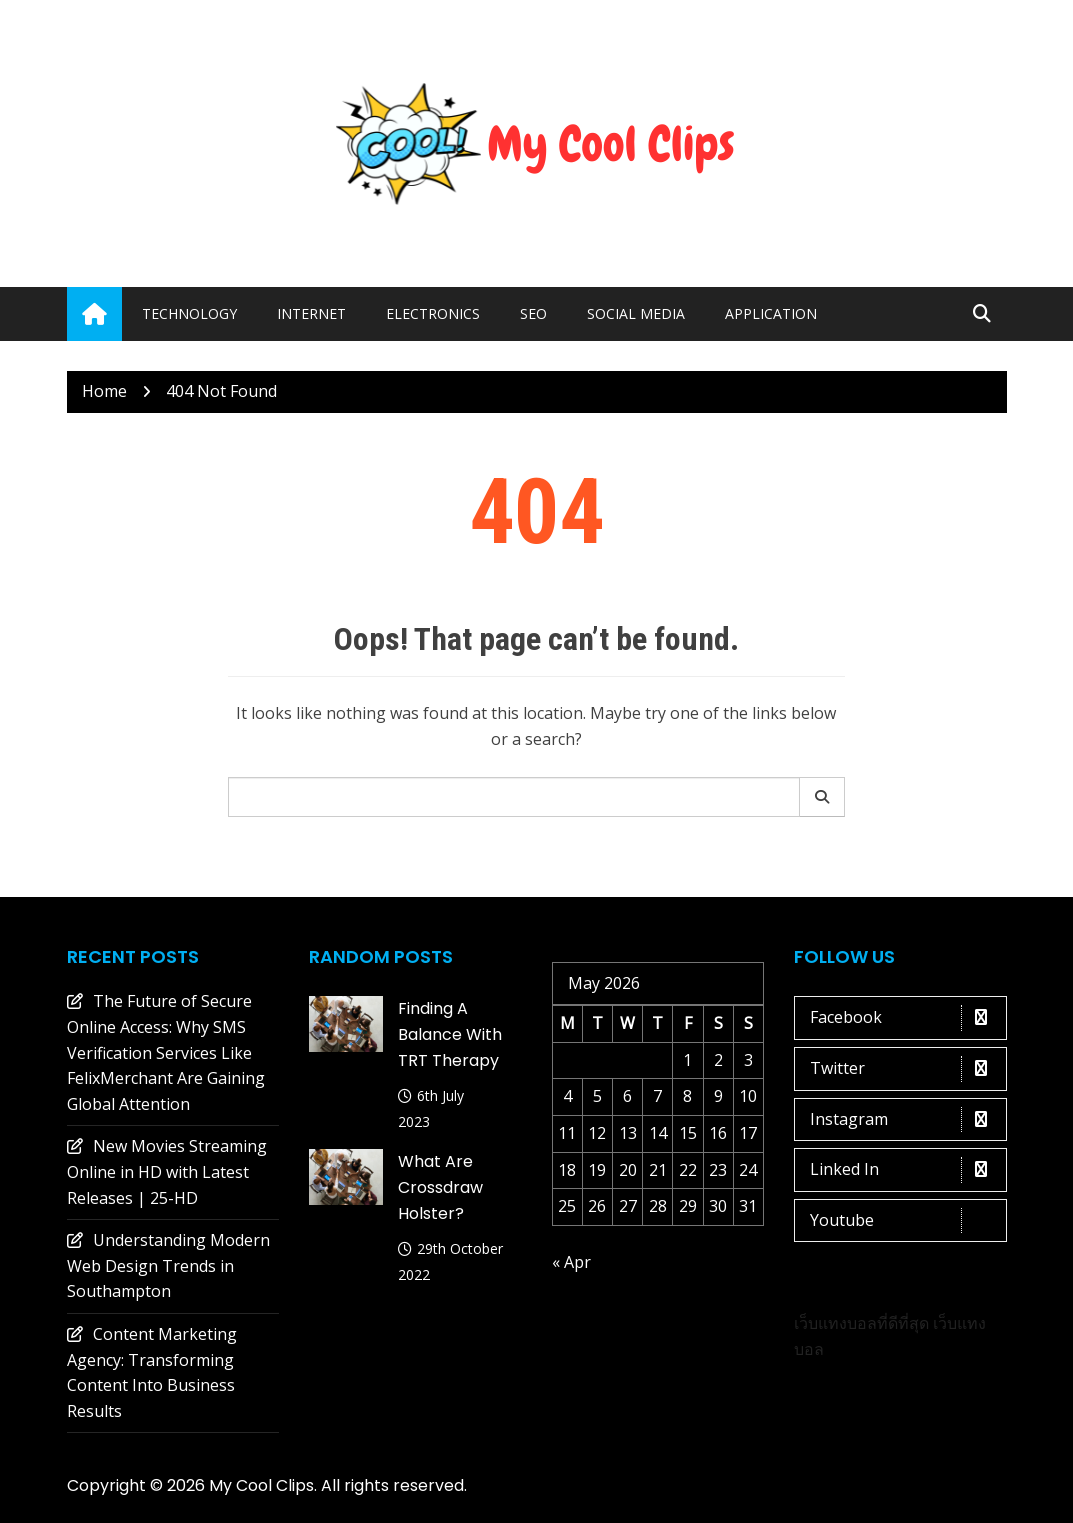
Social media (636, 313)
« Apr (571, 1262)
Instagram (905, 1120)
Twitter (905, 1069)
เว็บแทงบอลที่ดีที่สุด (861, 1323)
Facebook (905, 1018)
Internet (311, 313)
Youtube (905, 1221)
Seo (533, 313)
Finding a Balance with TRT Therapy (450, 1034)
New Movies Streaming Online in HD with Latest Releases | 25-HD (167, 1171)
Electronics (433, 313)
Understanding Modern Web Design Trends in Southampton (168, 1265)
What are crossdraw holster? (440, 1187)
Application (771, 313)
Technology (189, 313)
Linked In (905, 1170)
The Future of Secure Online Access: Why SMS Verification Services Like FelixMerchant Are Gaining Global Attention (166, 1052)
